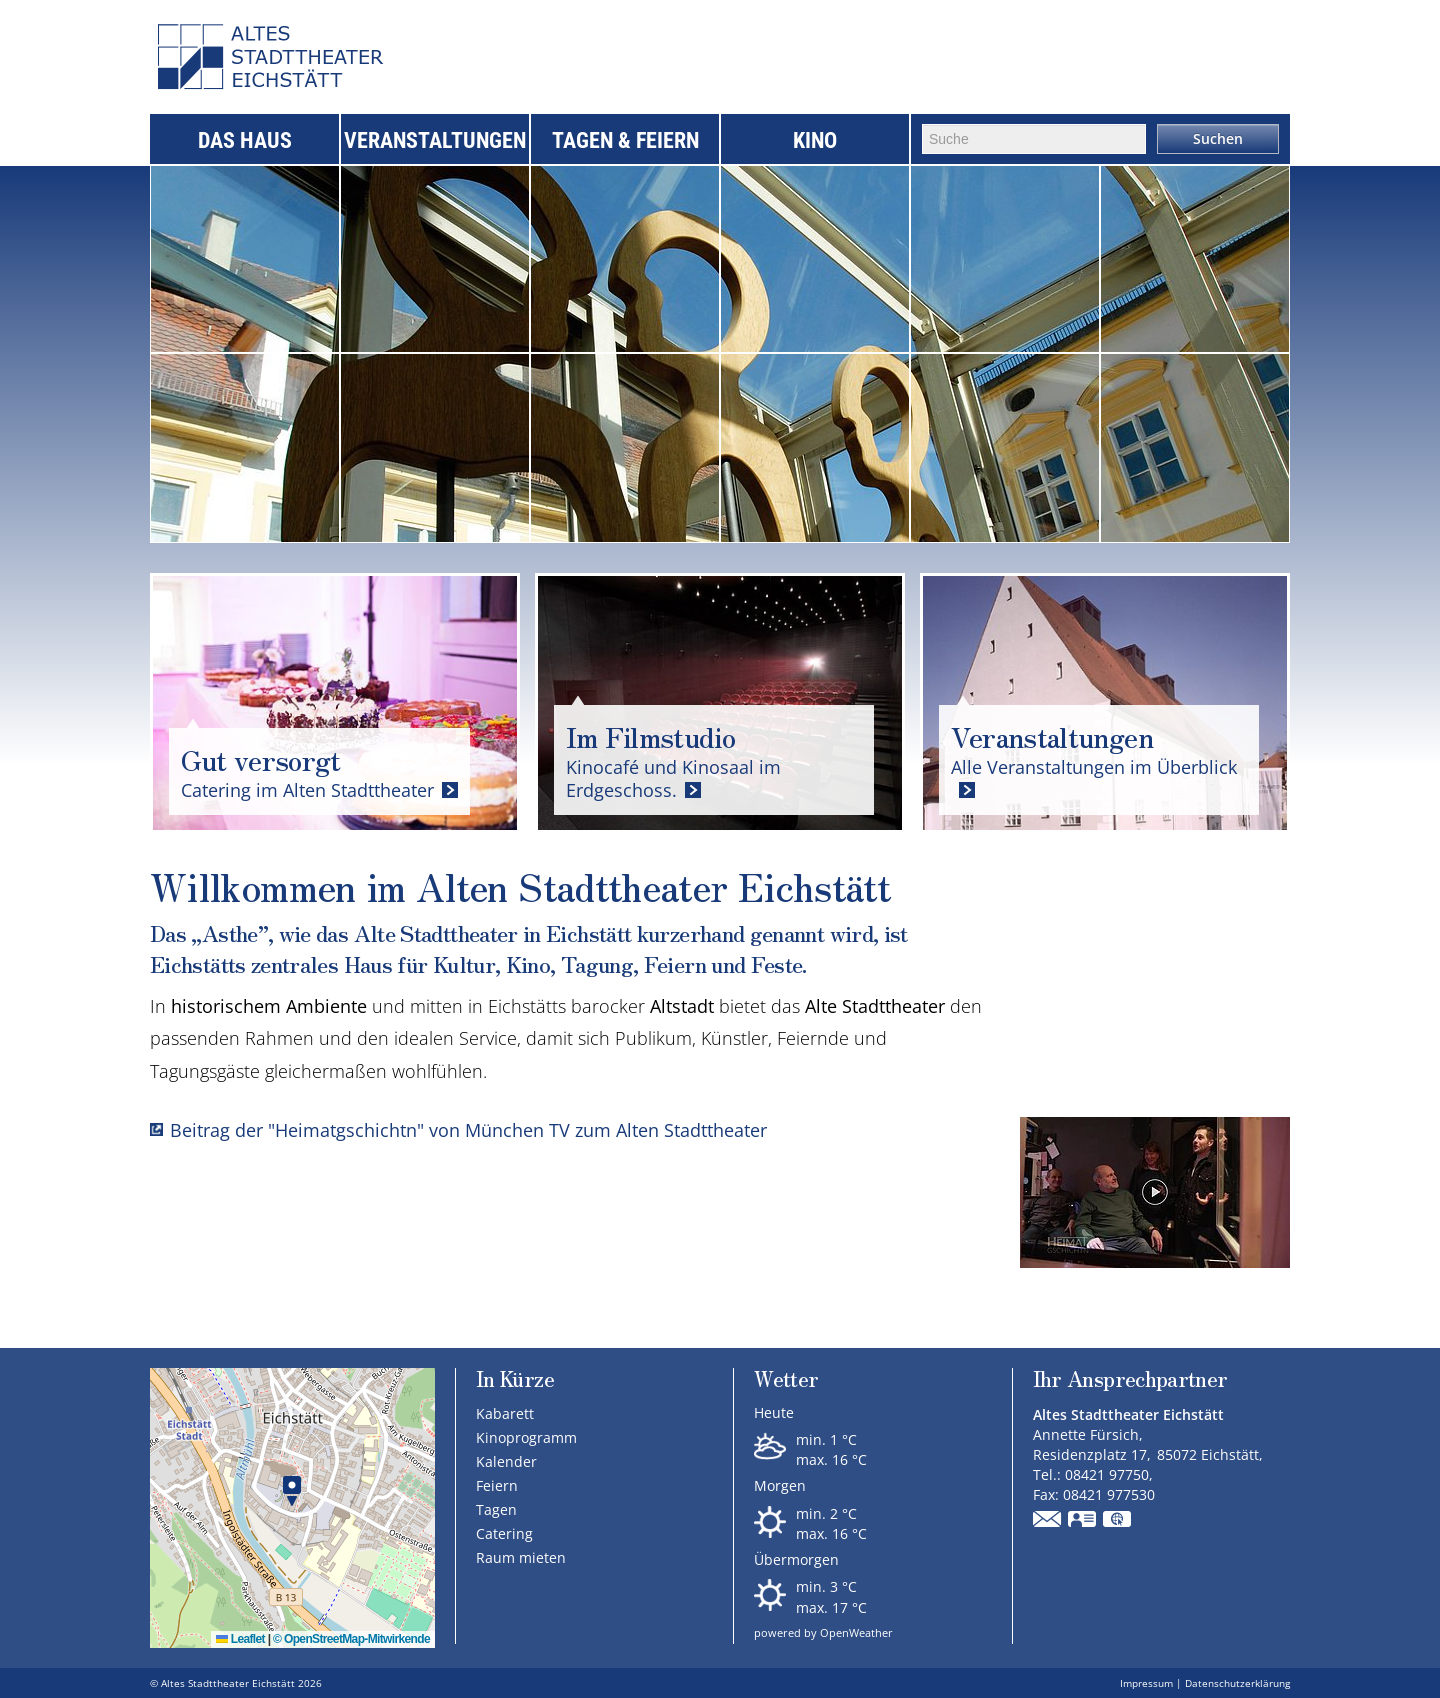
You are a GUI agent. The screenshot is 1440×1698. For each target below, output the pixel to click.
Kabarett (505, 1413)
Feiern (497, 1485)
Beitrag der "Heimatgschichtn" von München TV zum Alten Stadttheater (468, 1130)
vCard (1083, 1521)
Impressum (1146, 1683)
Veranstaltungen (435, 140)
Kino (815, 140)
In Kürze (515, 1378)
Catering (504, 1533)
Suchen (1218, 138)
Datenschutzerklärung (1237, 1683)
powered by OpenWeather (823, 1632)
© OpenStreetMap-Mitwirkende (351, 1639)
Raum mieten (521, 1557)
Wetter (786, 1380)
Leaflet (240, 1639)
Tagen (496, 1509)
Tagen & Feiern (625, 140)
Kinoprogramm (526, 1437)
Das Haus (245, 140)
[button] (292, 1491)
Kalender (506, 1461)
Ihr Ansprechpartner (1130, 1380)
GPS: (1118, 1521)
